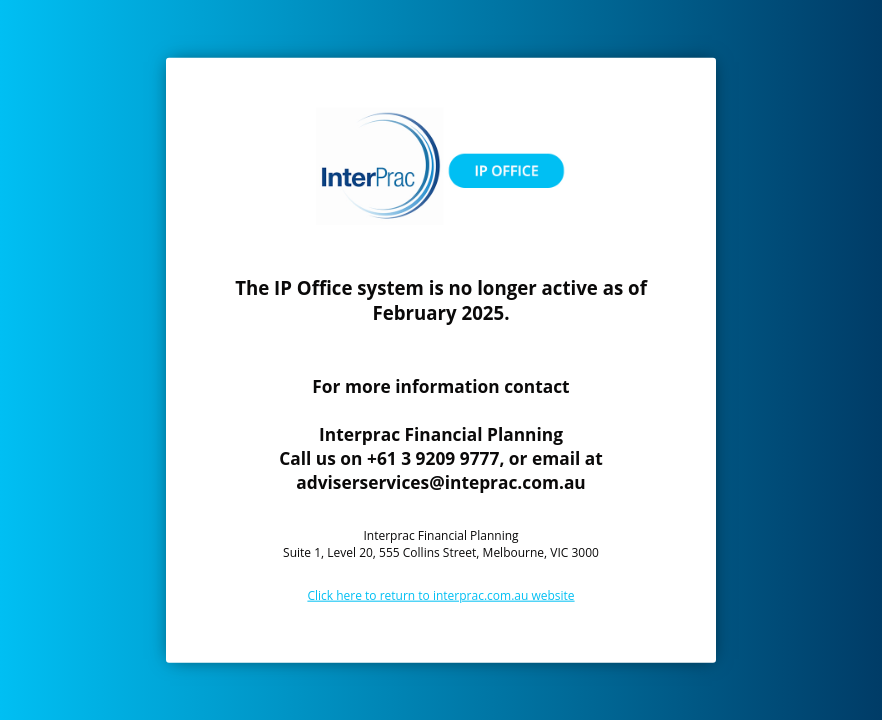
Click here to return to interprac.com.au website (440, 594)
